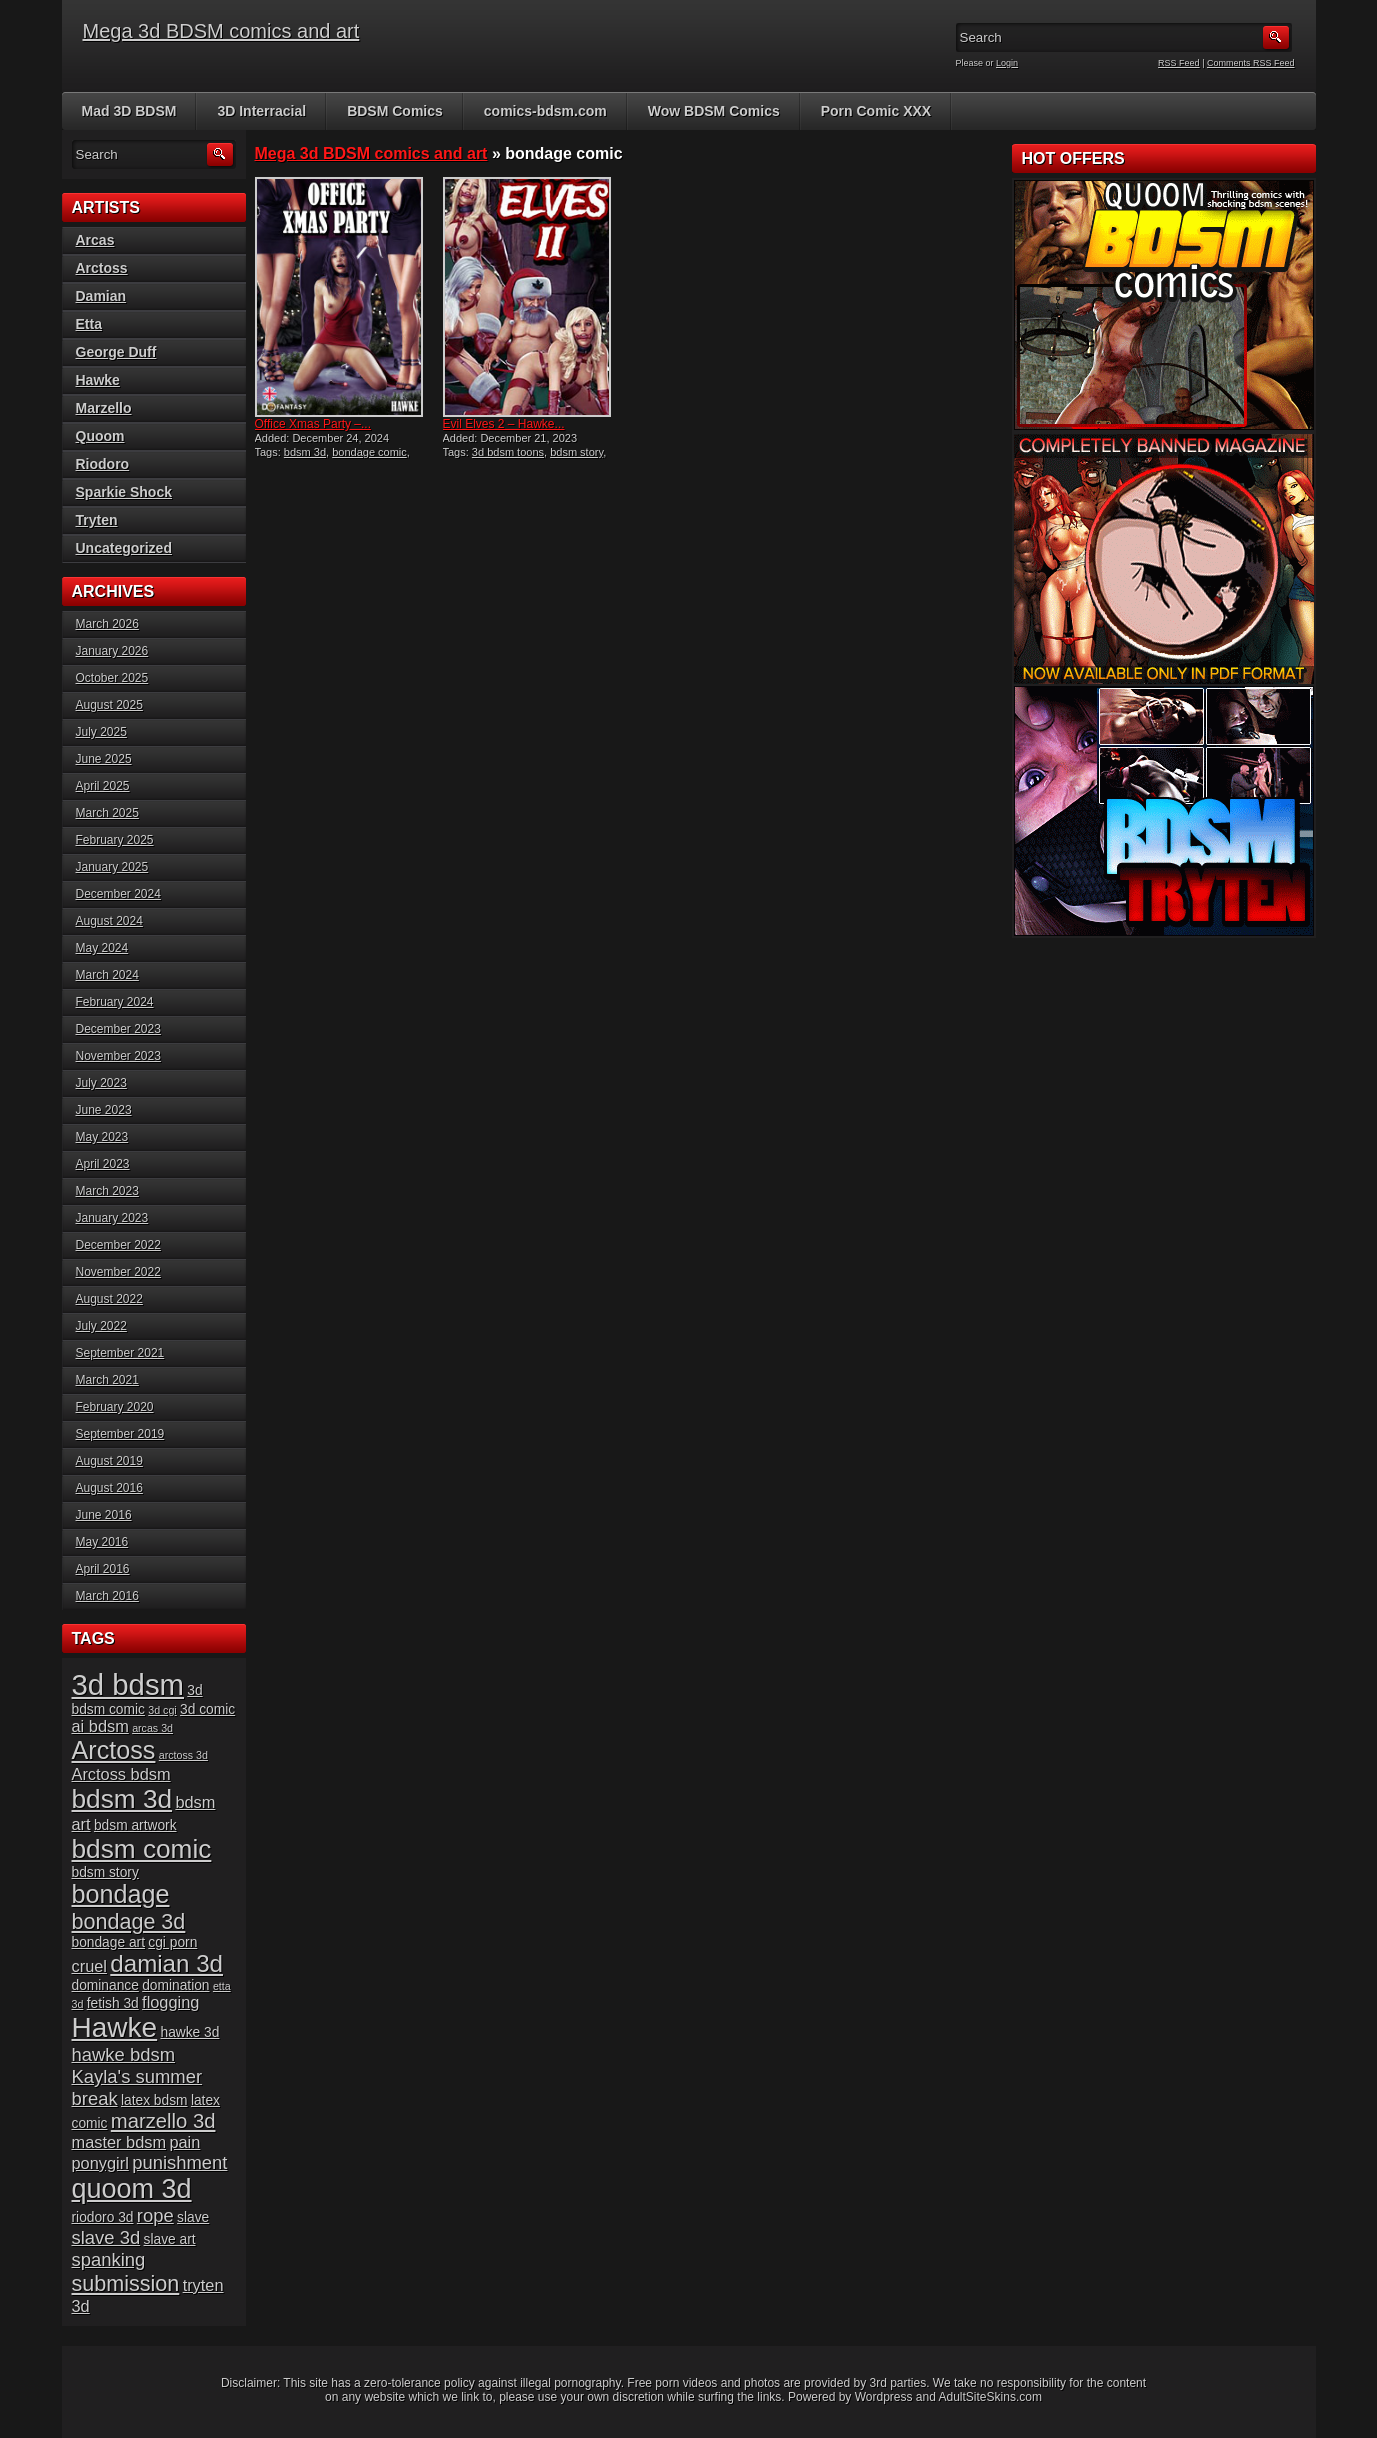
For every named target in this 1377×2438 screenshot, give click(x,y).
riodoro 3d (103, 2217)
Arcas (95, 240)
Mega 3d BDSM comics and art (221, 31)
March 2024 (107, 975)
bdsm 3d (305, 452)
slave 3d (106, 2237)
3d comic (207, 1709)
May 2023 (102, 1137)
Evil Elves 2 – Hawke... (504, 424)
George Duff (116, 352)
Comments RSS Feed (1251, 63)
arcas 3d (152, 1728)
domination (175, 1985)
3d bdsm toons (508, 452)
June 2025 (104, 759)
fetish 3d (113, 2003)
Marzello (104, 408)
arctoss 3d (183, 1755)
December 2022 (118, 1245)
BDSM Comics (395, 111)
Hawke (98, 380)
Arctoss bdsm (121, 1774)
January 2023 (112, 1218)
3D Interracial (261, 111)
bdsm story (576, 452)
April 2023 (103, 1164)
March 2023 (107, 1191)
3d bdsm (128, 1684)
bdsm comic (142, 1849)
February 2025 (115, 840)
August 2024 (109, 921)
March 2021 (107, 1380)
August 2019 (109, 1461)
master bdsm (119, 2142)
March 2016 (107, 1596)
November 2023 (118, 1056)
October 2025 (112, 678)
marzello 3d (163, 2121)
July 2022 (101, 1326)
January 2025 (112, 867)
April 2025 (103, 786)
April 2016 (103, 1569)
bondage (121, 1894)
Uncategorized (124, 548)
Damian (101, 296)
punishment (179, 2162)
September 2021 (120, 1353)
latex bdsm (154, 2100)
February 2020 (115, 1407)
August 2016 (109, 1488)
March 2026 (107, 624)
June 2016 (104, 1515)
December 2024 (118, 894)
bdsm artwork (135, 1825)
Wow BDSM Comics (714, 111)
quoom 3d (132, 2189)
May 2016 (102, 1542)
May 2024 (102, 948)
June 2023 (104, 1110)
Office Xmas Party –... (313, 424)
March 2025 (107, 813)
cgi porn (172, 1942)
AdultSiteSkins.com (990, 2397)
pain (184, 2142)
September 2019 (120, 1434)
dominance (105, 1985)
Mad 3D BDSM (129, 111)
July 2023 (101, 1083)
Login (1007, 63)
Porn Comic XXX (876, 111)
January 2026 (112, 651)
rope (155, 2215)
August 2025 (109, 705)
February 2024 (115, 1002)
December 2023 (118, 1029)
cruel (89, 1966)
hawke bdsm (124, 2054)
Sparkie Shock (124, 492)
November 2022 (118, 1272)
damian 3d (166, 1963)
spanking (109, 2259)
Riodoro (103, 464)
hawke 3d (189, 2032)
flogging (170, 2002)
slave (193, 2217)
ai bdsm (100, 1726)
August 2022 (109, 1299)
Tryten (97, 520)
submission (126, 2283)
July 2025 (101, 732)
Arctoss (102, 268)
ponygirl (100, 2163)
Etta (89, 324)
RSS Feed (1179, 63)
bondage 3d (129, 1921)
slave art (170, 2239)
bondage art (108, 1942)
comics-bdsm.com (545, 111)
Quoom (100, 436)
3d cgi (162, 1710)
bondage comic (369, 452)
